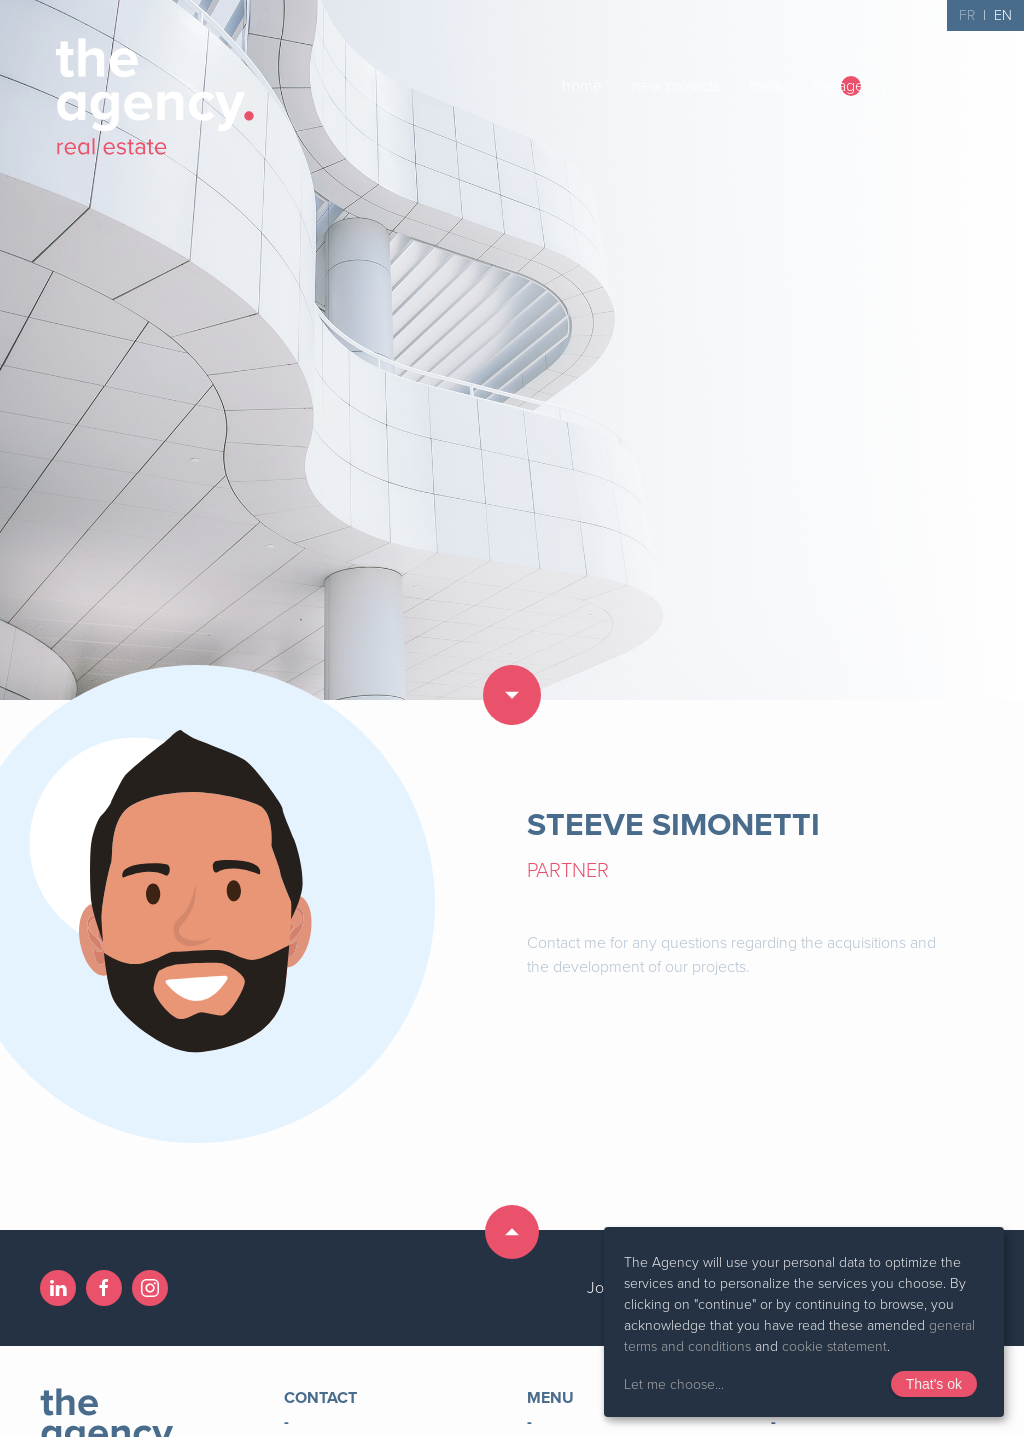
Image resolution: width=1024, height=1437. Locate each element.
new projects (676, 86)
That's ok (934, 1384)
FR (967, 15)
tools (766, 86)
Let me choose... (674, 1384)
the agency (850, 86)
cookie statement (834, 1346)
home (582, 86)
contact (944, 86)
